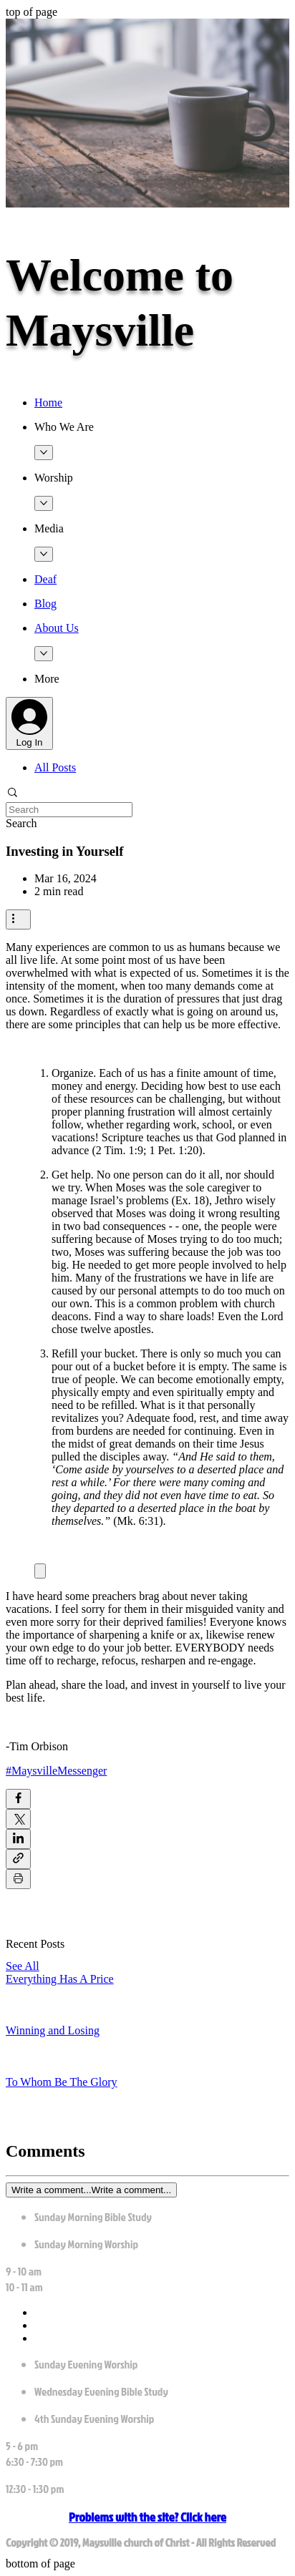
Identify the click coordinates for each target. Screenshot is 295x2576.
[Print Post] (18, 1879)
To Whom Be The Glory (61, 2082)
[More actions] (18, 919)
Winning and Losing (53, 2030)
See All (22, 1966)
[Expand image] (40, 1571)
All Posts (55, 767)
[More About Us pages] (43, 653)
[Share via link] (18, 1859)
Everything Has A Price (60, 1979)
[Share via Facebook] (18, 1799)
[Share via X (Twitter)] (18, 1819)
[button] (161, 427)
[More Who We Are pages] (43, 452)
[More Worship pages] (43, 503)
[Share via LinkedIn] (18, 1839)
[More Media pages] (43, 554)
